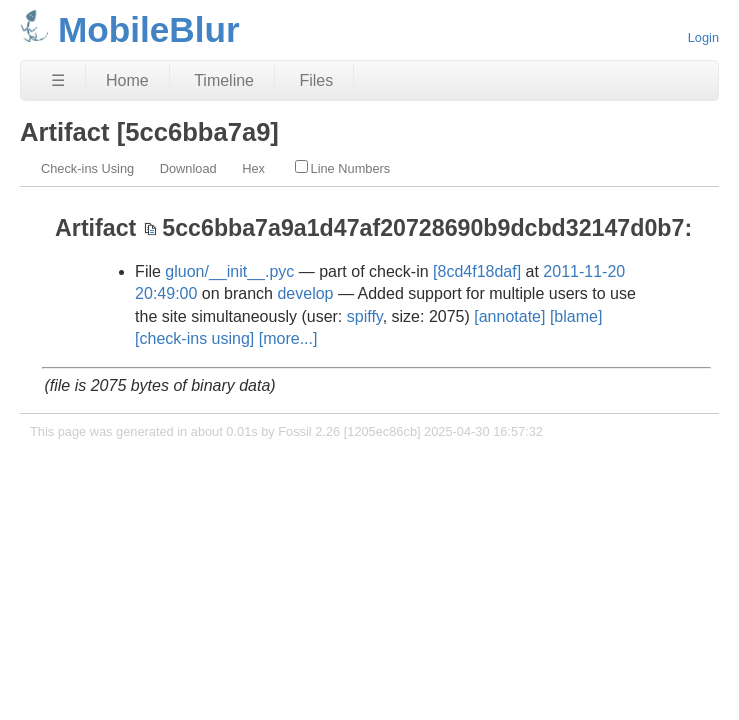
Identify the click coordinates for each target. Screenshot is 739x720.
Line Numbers (343, 168)
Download (188, 168)
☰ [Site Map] (58, 80)
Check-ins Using (87, 168)
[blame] (576, 316)
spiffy (365, 316)
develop (305, 293)
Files (316, 80)
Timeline (224, 80)
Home (127, 80)
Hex (253, 168)
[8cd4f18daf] (477, 271)
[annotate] (509, 316)
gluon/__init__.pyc (229, 271)
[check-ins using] (194, 338)
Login (703, 37)
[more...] (288, 338)
